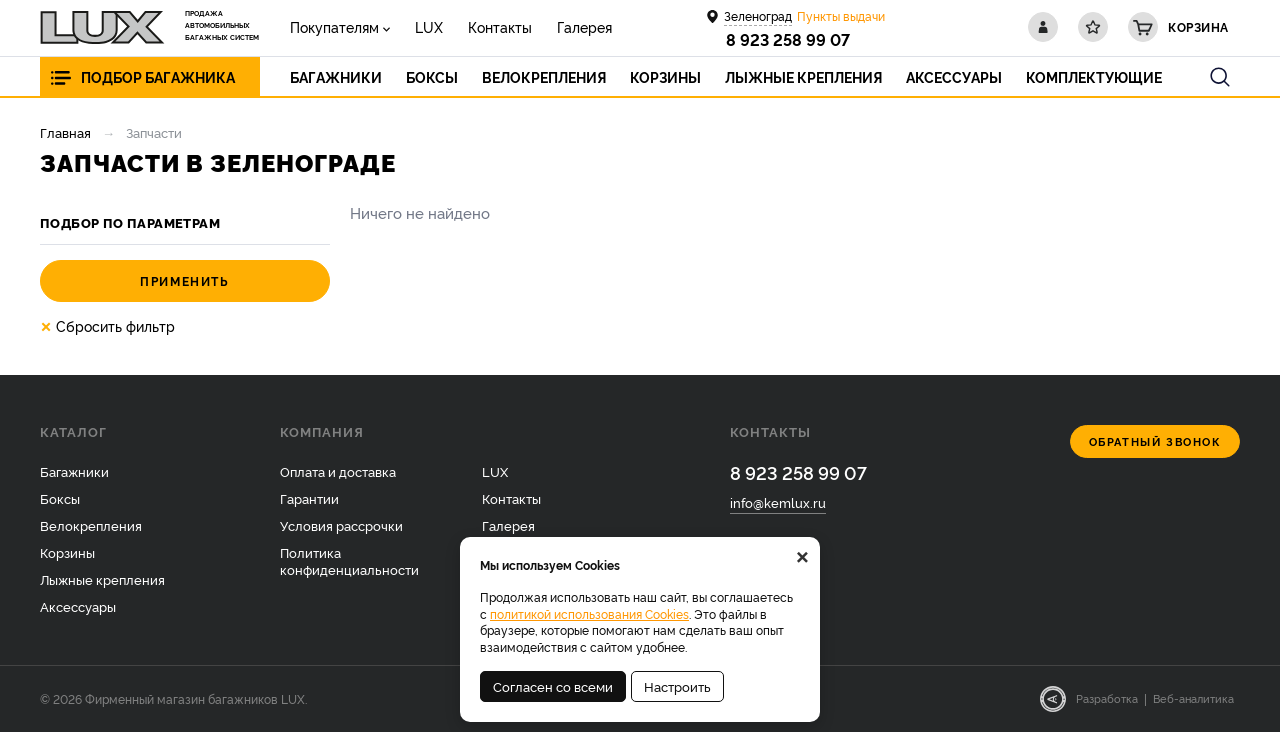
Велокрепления (91, 525)
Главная (65, 132)
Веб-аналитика (1193, 698)
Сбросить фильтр (107, 326)
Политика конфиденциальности (349, 560)
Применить (184, 280)
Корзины (67, 552)
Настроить (677, 686)
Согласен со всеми (553, 686)
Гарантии (309, 498)
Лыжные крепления (102, 579)
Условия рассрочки (341, 525)
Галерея (584, 26)
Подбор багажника (158, 76)
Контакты (500, 26)
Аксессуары (78, 606)
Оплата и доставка (338, 471)
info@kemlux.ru (778, 502)
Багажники (74, 471)
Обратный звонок (1155, 441)
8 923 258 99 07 (788, 39)
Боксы (60, 498)
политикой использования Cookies (589, 613)
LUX (429, 26)
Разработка (1107, 698)
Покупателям (334, 26)
